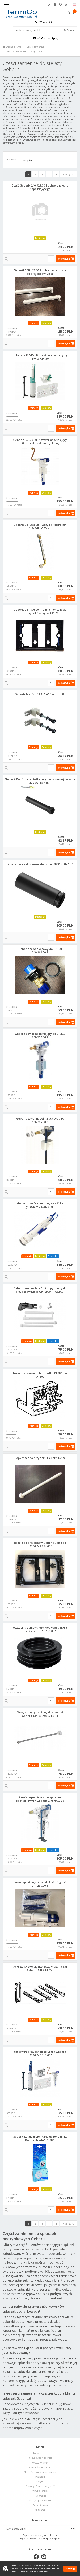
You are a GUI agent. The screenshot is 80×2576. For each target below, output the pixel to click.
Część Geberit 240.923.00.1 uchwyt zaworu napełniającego (40, 187)
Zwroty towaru (40, 2505)
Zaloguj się (49, 4)
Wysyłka (40, 2481)
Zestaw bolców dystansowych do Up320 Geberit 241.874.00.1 (40, 1968)
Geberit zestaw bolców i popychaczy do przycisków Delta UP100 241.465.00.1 (40, 1290)
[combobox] (37, 160)
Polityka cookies (40, 2491)
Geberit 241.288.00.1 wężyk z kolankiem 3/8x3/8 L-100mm (40, 526)
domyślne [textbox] (27, 160)
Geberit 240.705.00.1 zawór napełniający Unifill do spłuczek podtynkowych (40, 441)
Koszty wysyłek (40, 2462)
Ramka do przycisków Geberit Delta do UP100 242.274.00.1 (40, 1544)
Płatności (40, 2477)
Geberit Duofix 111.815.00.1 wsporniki (40, 694)
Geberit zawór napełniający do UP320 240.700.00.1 (40, 1035)
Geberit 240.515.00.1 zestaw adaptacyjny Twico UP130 (40, 356)
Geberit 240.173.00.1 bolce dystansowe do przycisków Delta (40, 272)
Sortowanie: (11, 159)
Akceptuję (70, 2568)
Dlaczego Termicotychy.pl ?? (40, 2486)
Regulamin (40, 2510)
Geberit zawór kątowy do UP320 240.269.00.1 (40, 950)
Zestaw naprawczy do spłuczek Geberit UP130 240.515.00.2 (40, 2053)
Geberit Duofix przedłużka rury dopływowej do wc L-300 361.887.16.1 (40, 781)
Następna (69, 174)
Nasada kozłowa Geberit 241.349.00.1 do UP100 (40, 1374)
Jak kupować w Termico (40, 2458)
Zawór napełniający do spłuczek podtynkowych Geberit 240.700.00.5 (40, 1798)
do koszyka (64, 258)
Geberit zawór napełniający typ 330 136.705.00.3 (40, 1120)
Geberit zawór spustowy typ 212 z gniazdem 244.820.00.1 (40, 1205)
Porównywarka (66, 4)
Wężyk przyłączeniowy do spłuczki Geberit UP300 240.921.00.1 (40, 1714)
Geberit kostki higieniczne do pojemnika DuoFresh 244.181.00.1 (40, 2138)
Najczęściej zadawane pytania (40, 2472)
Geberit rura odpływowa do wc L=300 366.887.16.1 (40, 864)
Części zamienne (35, 46)
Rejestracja (54, 4)
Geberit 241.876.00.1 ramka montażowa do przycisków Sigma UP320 (40, 611)
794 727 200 (43, 21)
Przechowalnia (60, 4)
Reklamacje (40, 2495)
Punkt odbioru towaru (40, 2467)
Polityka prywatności (40, 2500)
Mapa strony (40, 2453)
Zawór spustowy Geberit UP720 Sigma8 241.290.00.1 (40, 1883)
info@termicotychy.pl (47, 38)
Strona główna (13, 46)
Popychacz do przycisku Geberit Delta (40, 1458)
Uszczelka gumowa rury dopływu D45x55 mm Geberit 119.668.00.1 (40, 1629)
